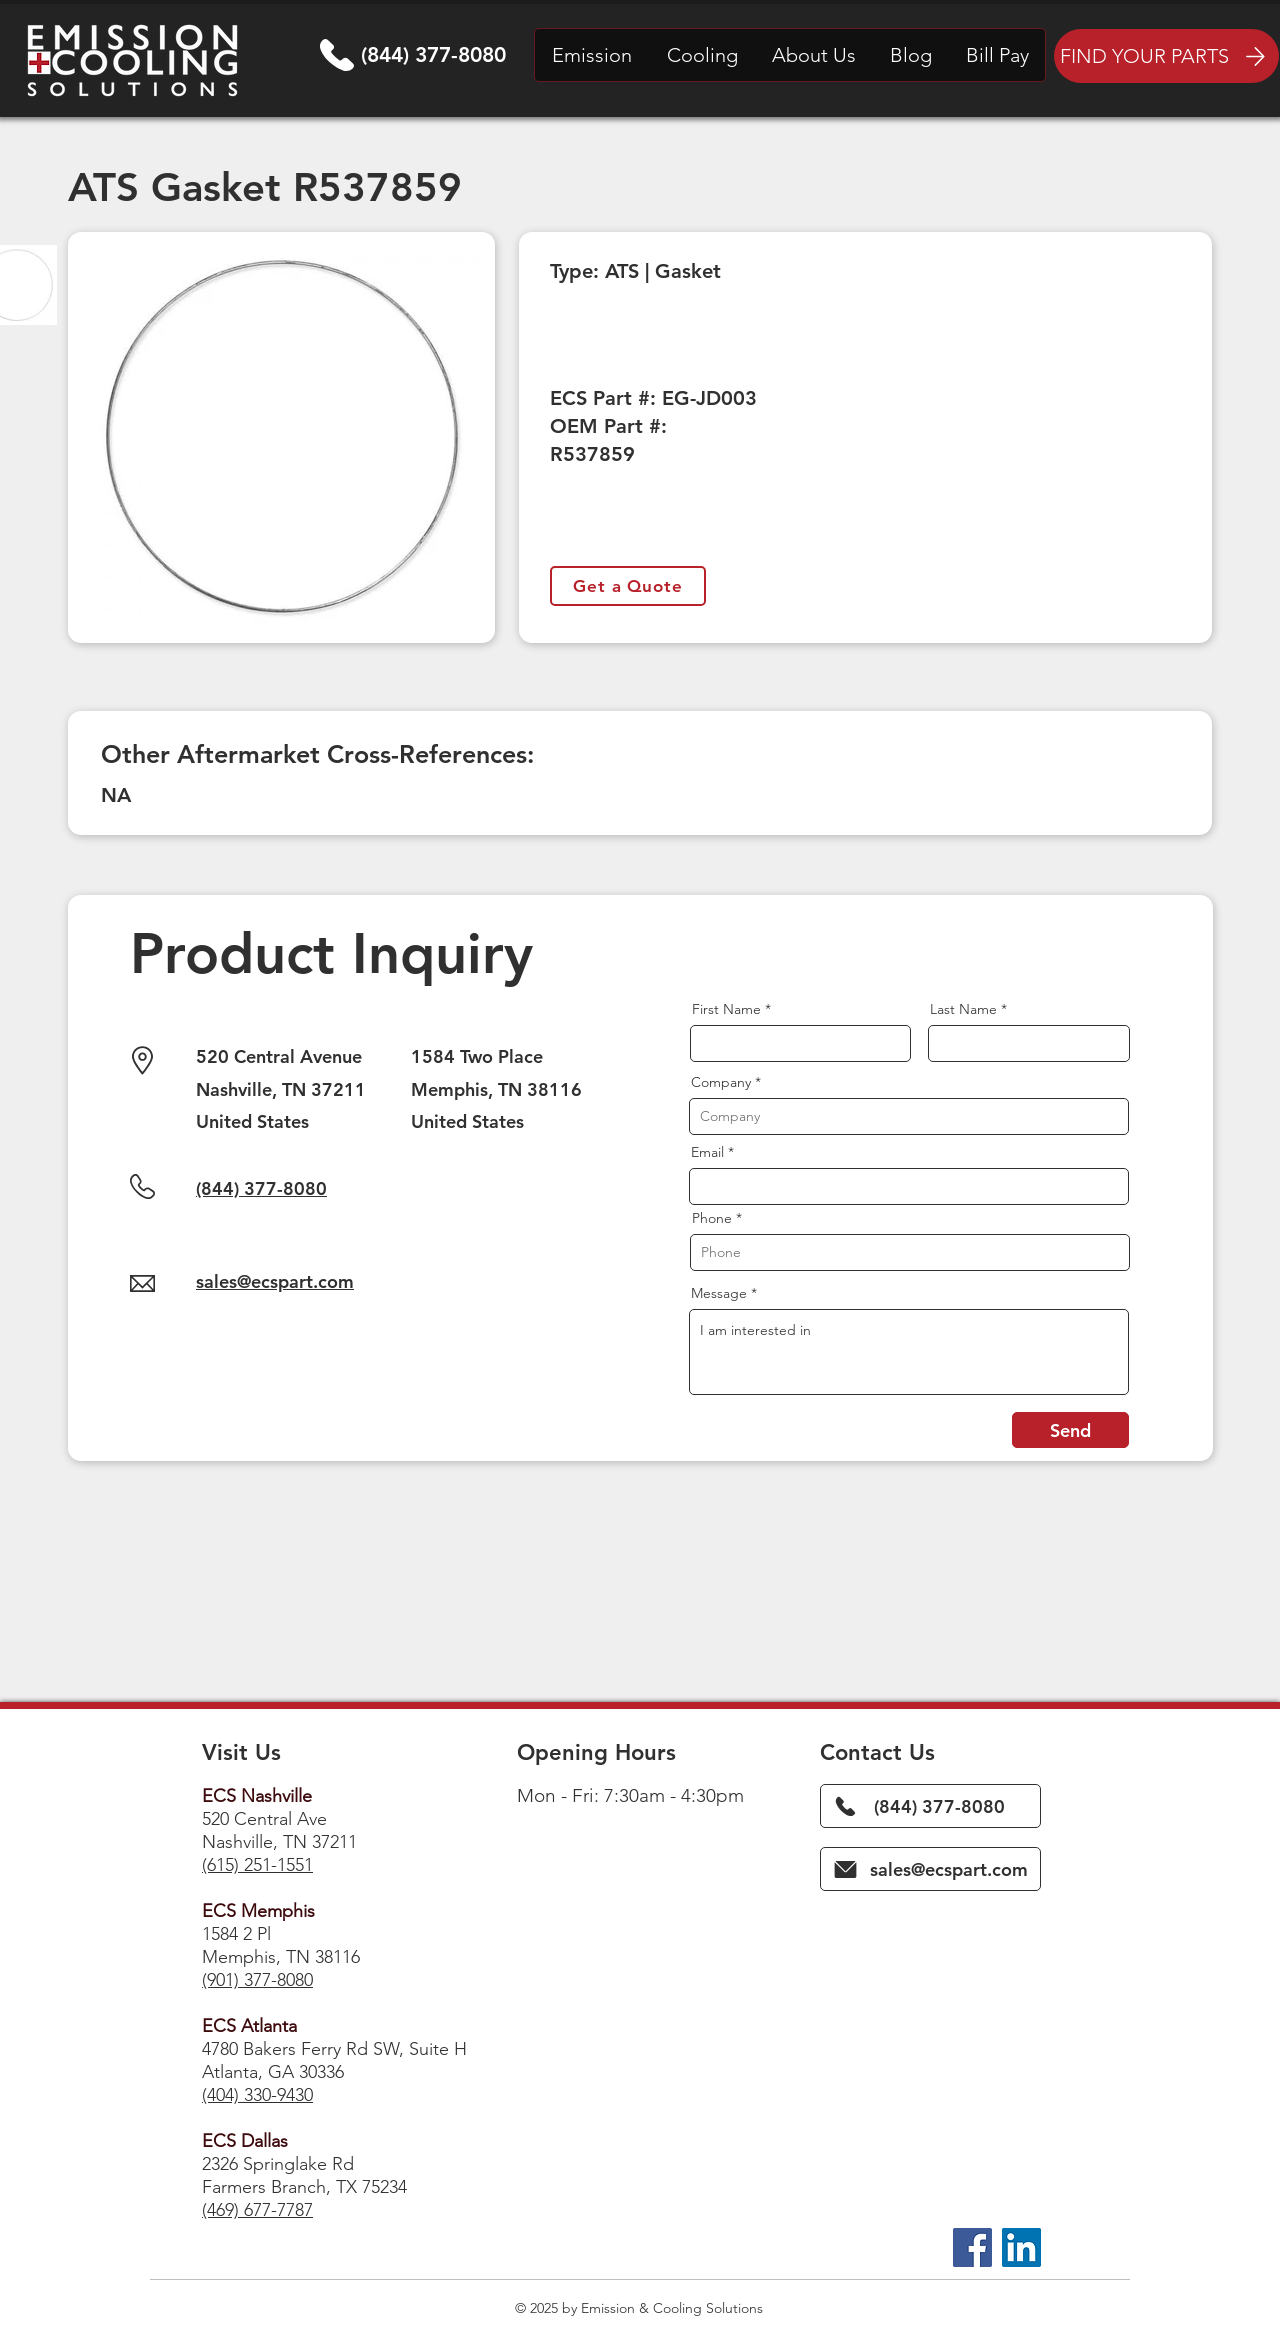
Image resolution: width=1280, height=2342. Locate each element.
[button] (592, 55)
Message (719, 1293)
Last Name (963, 1009)
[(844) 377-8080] (930, 1806)
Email (707, 1152)
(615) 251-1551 (257, 1865)
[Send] (1070, 1430)
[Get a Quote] (628, 586)
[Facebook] (972, 2247)
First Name (726, 1009)
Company (721, 1082)
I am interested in (909, 1352)
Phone (712, 1218)
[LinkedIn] (1021, 2247)
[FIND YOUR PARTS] (1166, 56)
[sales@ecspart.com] (930, 1869)
